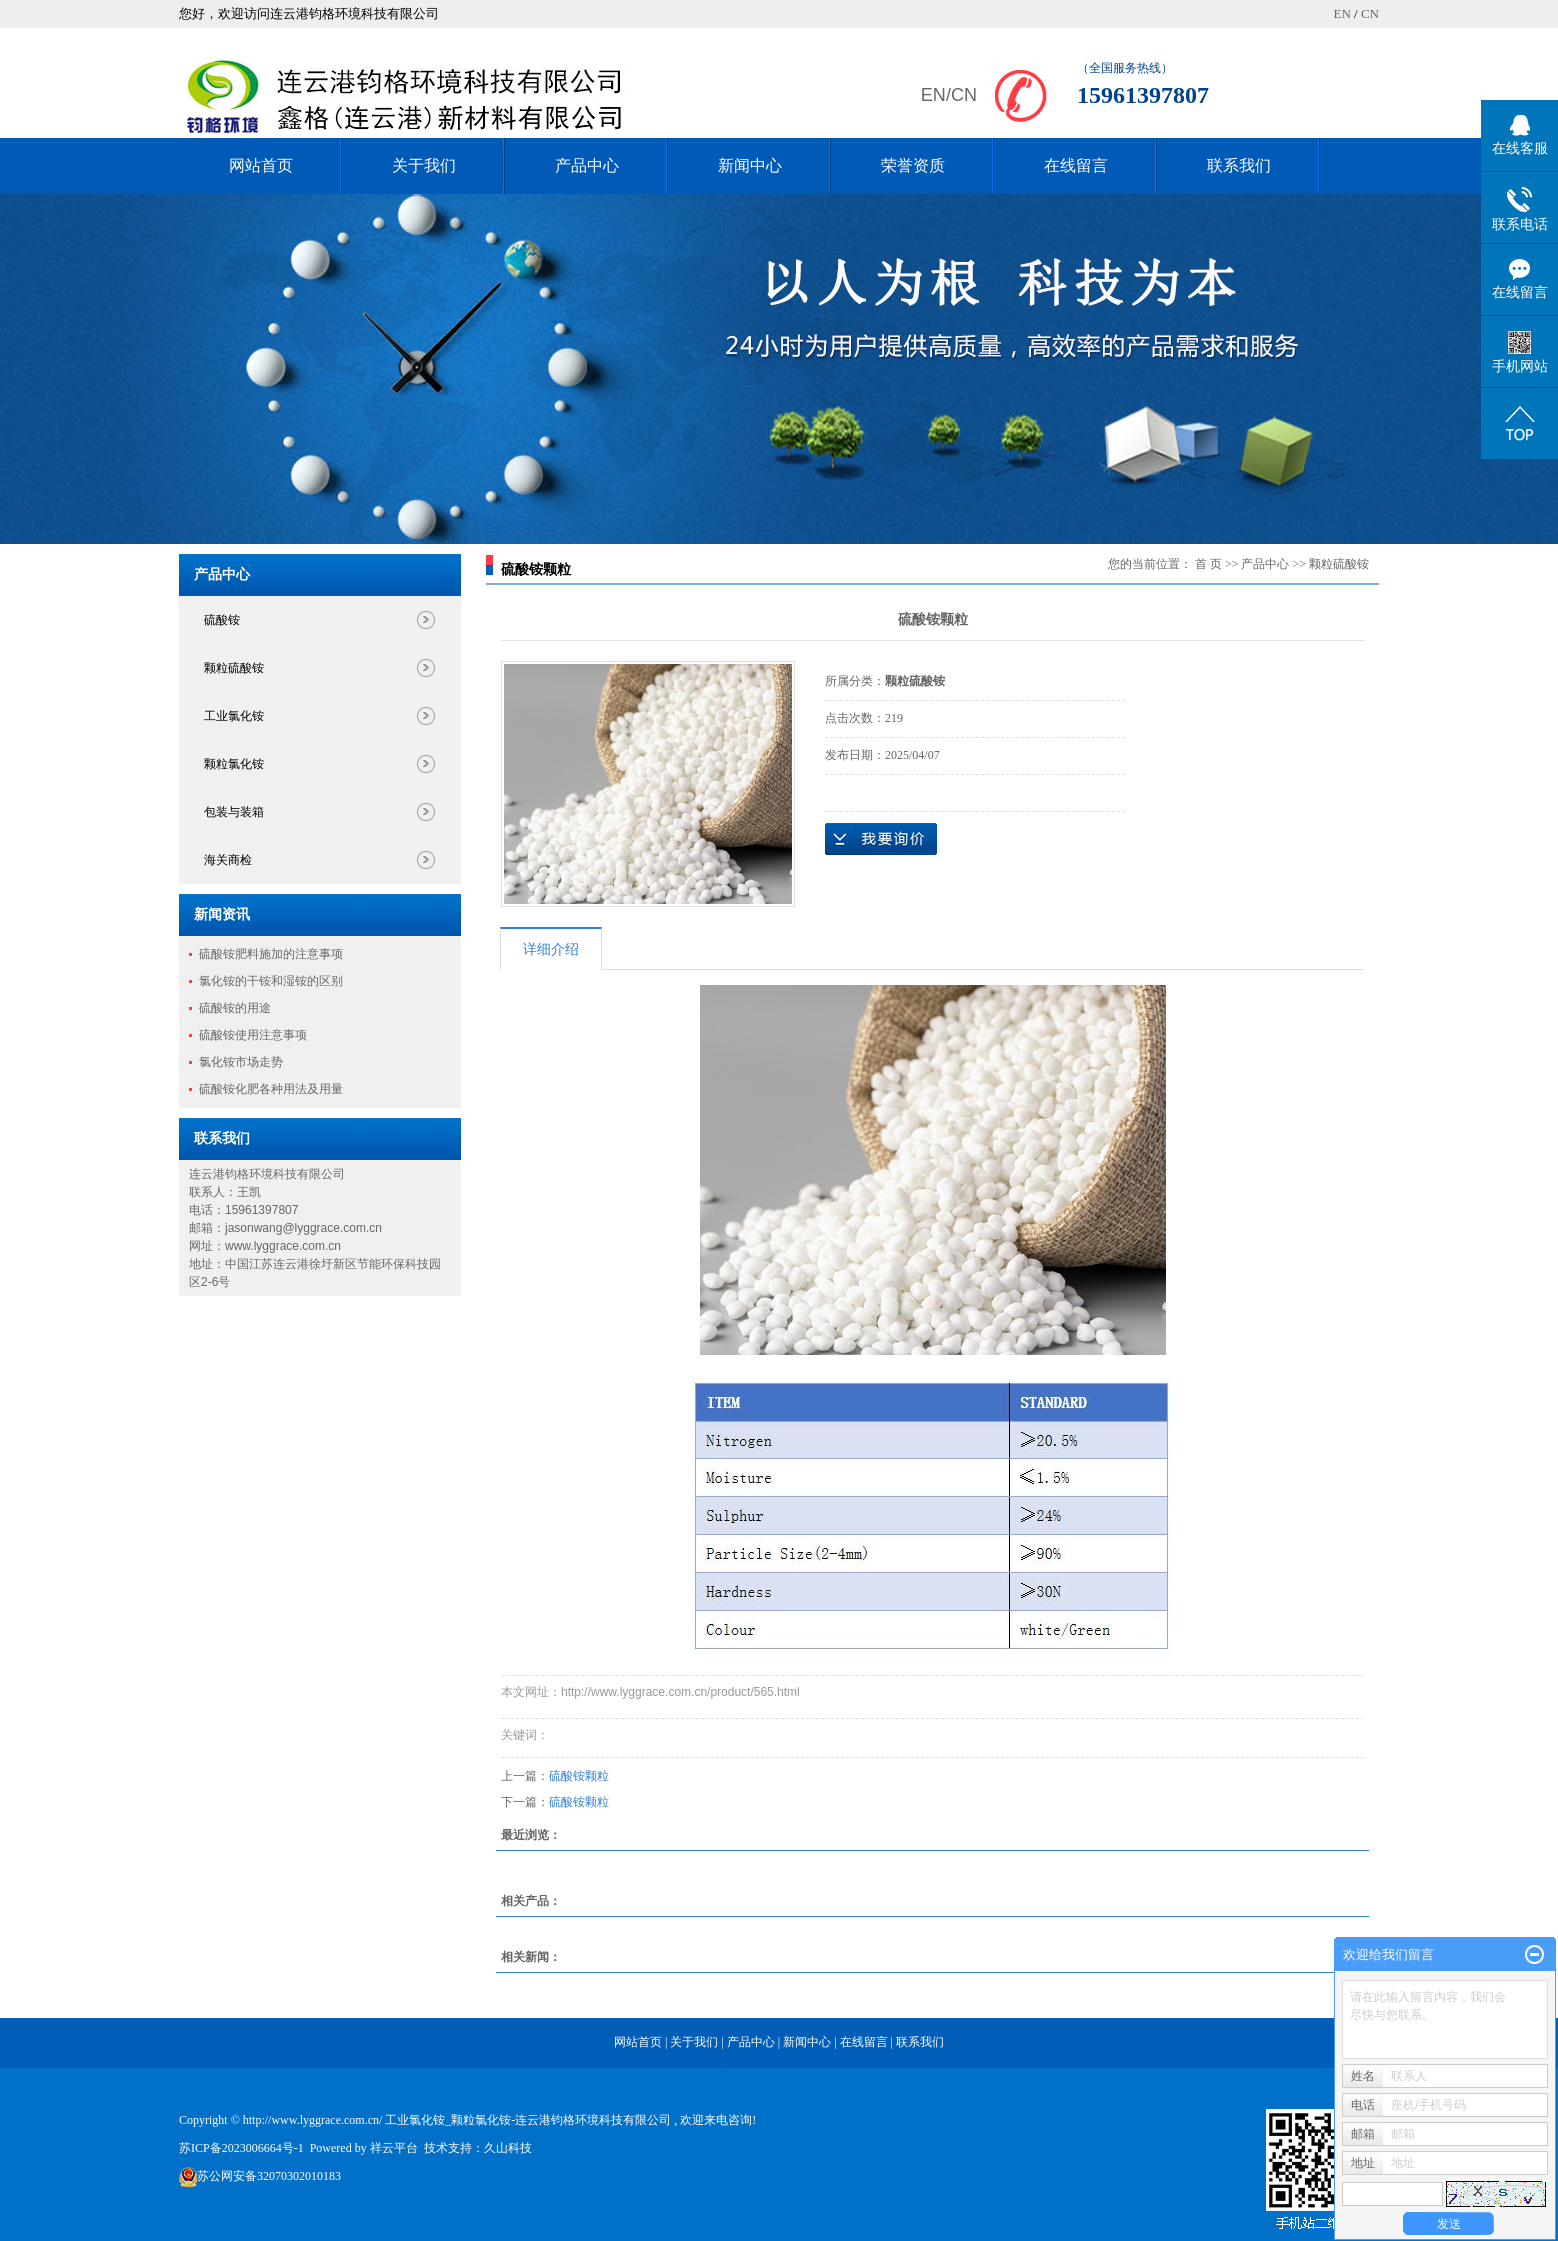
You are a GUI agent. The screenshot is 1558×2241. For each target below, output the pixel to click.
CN (1370, 13)
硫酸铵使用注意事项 (253, 1035)
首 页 (1208, 564)
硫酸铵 (222, 620)
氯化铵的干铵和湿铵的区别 (271, 981)
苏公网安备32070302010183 (269, 2176)
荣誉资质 (913, 165)
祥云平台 (394, 2148)
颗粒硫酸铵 (234, 668)
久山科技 (508, 2148)
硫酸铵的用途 (235, 1008)
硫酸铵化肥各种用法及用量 (271, 1089)
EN (1341, 13)
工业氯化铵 (234, 716)
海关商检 (228, 860)
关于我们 (424, 165)
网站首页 (261, 165)
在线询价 (881, 839)
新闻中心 (750, 165)
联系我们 (1239, 165)
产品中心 (587, 165)
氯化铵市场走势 (241, 1062)
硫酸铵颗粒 (579, 1776)
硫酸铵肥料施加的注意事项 (271, 954)
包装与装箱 (234, 812)
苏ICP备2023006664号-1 (241, 2148)
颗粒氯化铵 (234, 764)
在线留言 (1076, 165)
